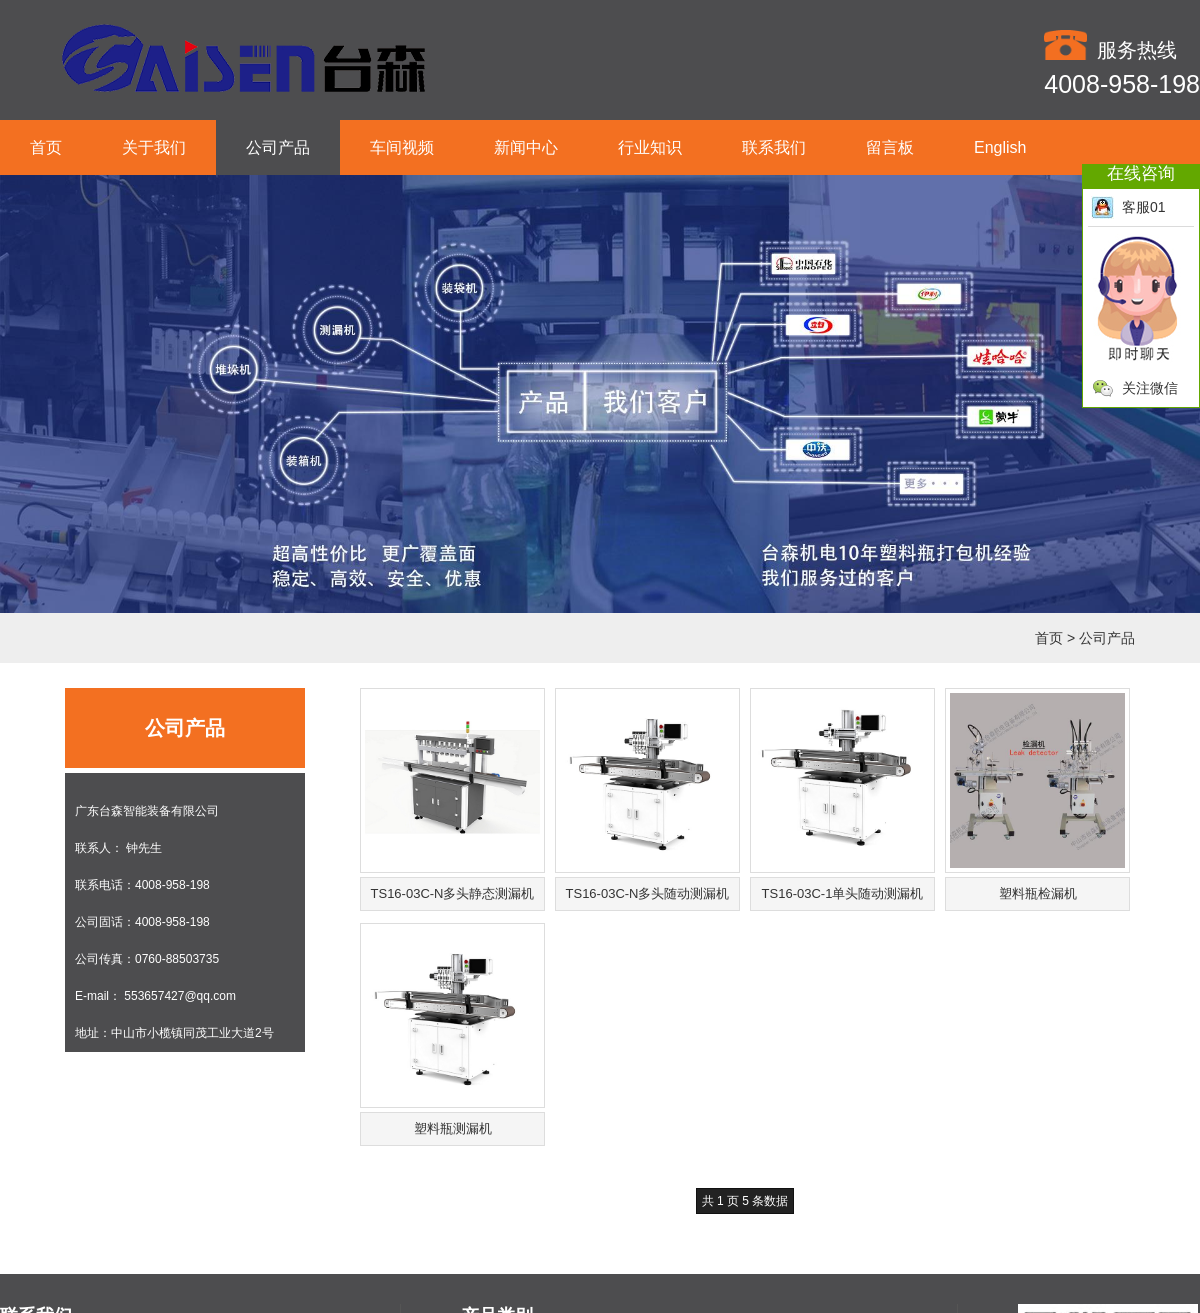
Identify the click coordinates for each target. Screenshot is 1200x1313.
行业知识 (650, 147)
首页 (46, 147)
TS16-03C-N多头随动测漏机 (648, 893)
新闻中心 (526, 147)
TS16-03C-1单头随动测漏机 (843, 893)
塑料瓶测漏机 (453, 1128)
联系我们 (774, 147)
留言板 (890, 147)
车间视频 (402, 147)
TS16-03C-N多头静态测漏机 (453, 893)
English (1000, 147)
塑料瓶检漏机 (1038, 893)
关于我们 (154, 147)
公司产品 (278, 147)
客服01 (1128, 207)
